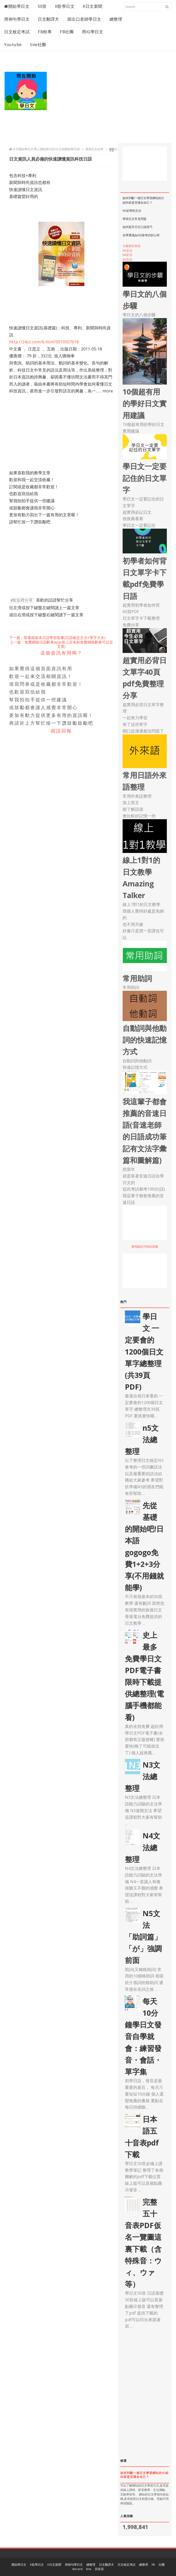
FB (153, 2564)
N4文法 (127, 255)
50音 (42, 6)
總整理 (116, 19)
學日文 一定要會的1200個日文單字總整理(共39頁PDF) (144, 1351)
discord (77, 2569)
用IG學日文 (92, 31)
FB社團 (67, 31)
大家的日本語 (131, 246)
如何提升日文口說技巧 (137, 227)
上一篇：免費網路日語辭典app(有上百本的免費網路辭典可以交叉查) (61, 644)
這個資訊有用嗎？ (61, 653)
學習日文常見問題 (134, 219)
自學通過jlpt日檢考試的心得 (141, 235)
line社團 (38, 44)
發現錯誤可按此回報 (144, 1246)
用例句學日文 (17, 19)
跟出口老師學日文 (84, 19)
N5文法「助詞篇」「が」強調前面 (143, 1936)
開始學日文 (16, 6)
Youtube (13, 44)
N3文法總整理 (142, 1776)
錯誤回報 (61, 731)
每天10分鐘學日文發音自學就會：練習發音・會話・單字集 (143, 2036)
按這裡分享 (22, 600)
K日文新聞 (92, 6)
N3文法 (127, 259)
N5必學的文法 (132, 210)
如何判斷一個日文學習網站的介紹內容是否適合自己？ (144, 2475)
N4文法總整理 (142, 1847)
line (88, 2569)
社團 (162, 2564)
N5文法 (127, 250)
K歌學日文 (65, 6)
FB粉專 (45, 31)
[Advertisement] (114, 101)
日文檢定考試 (17, 31)
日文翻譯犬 (48, 19)
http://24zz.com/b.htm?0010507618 (44, 341)
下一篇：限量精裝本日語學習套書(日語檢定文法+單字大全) (57, 638)
